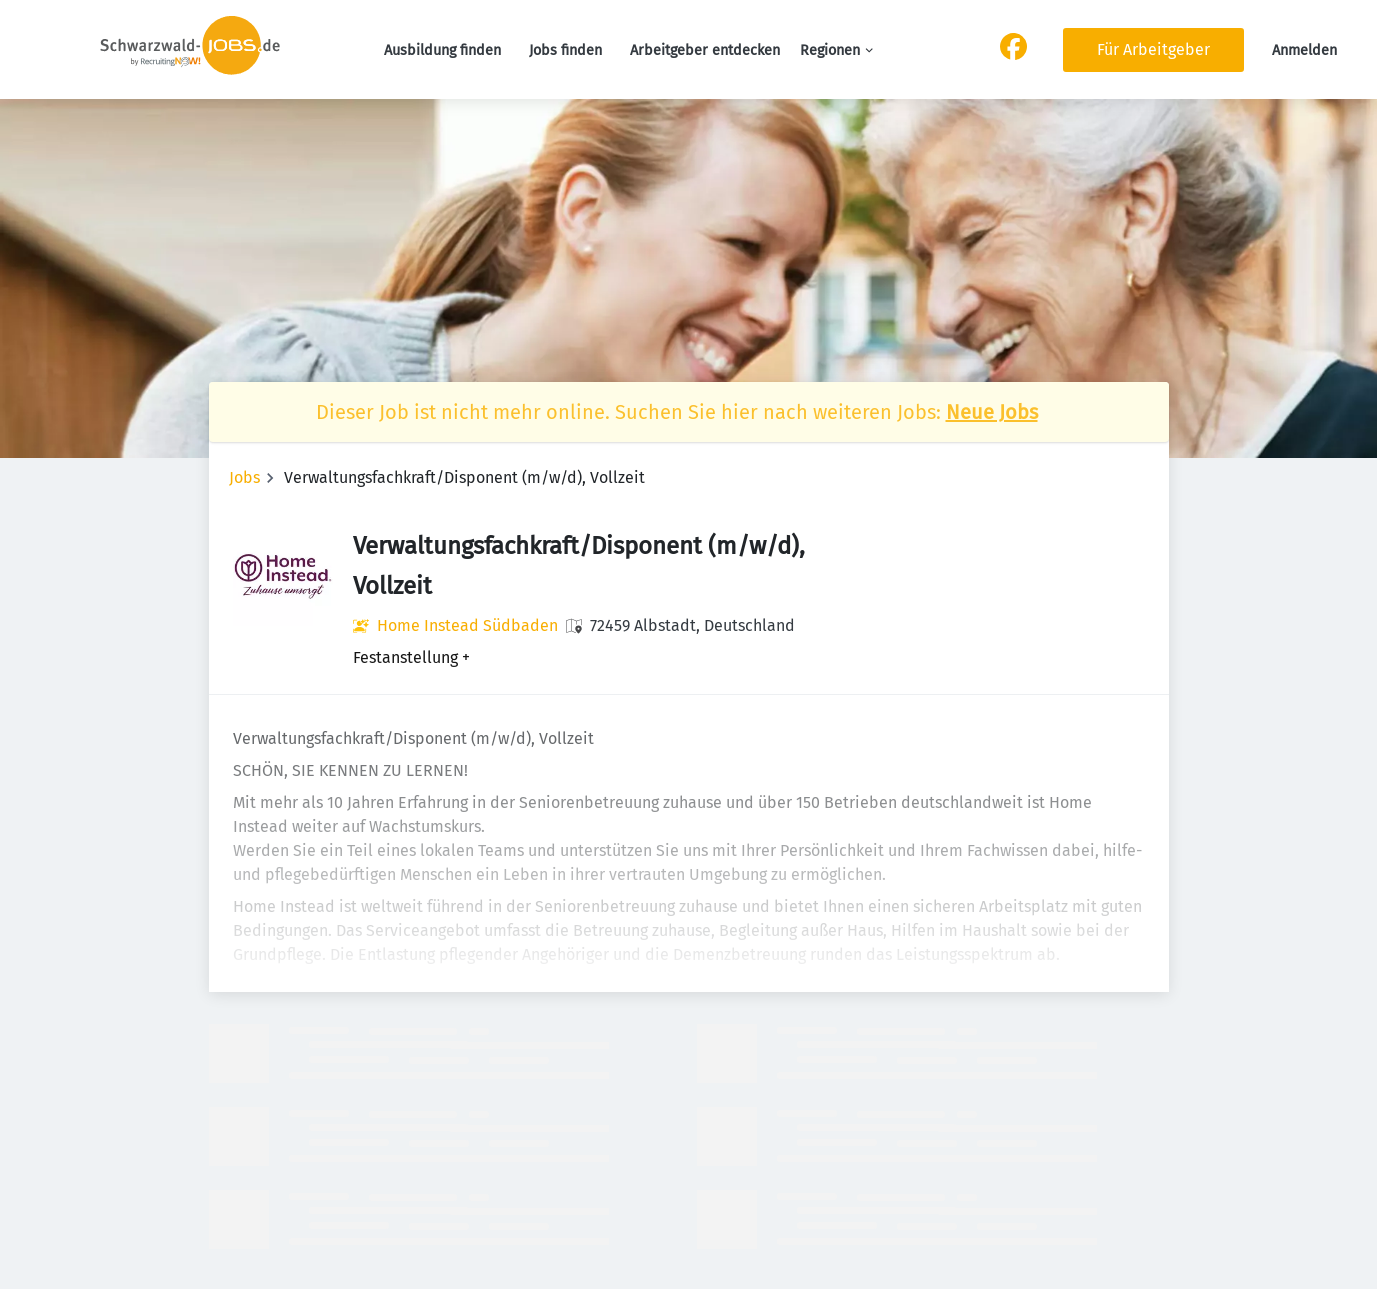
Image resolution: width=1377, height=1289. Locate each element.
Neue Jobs (992, 412)
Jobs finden (565, 50)
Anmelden (1304, 50)
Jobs (244, 477)
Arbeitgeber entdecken (705, 50)
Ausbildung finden (442, 50)
